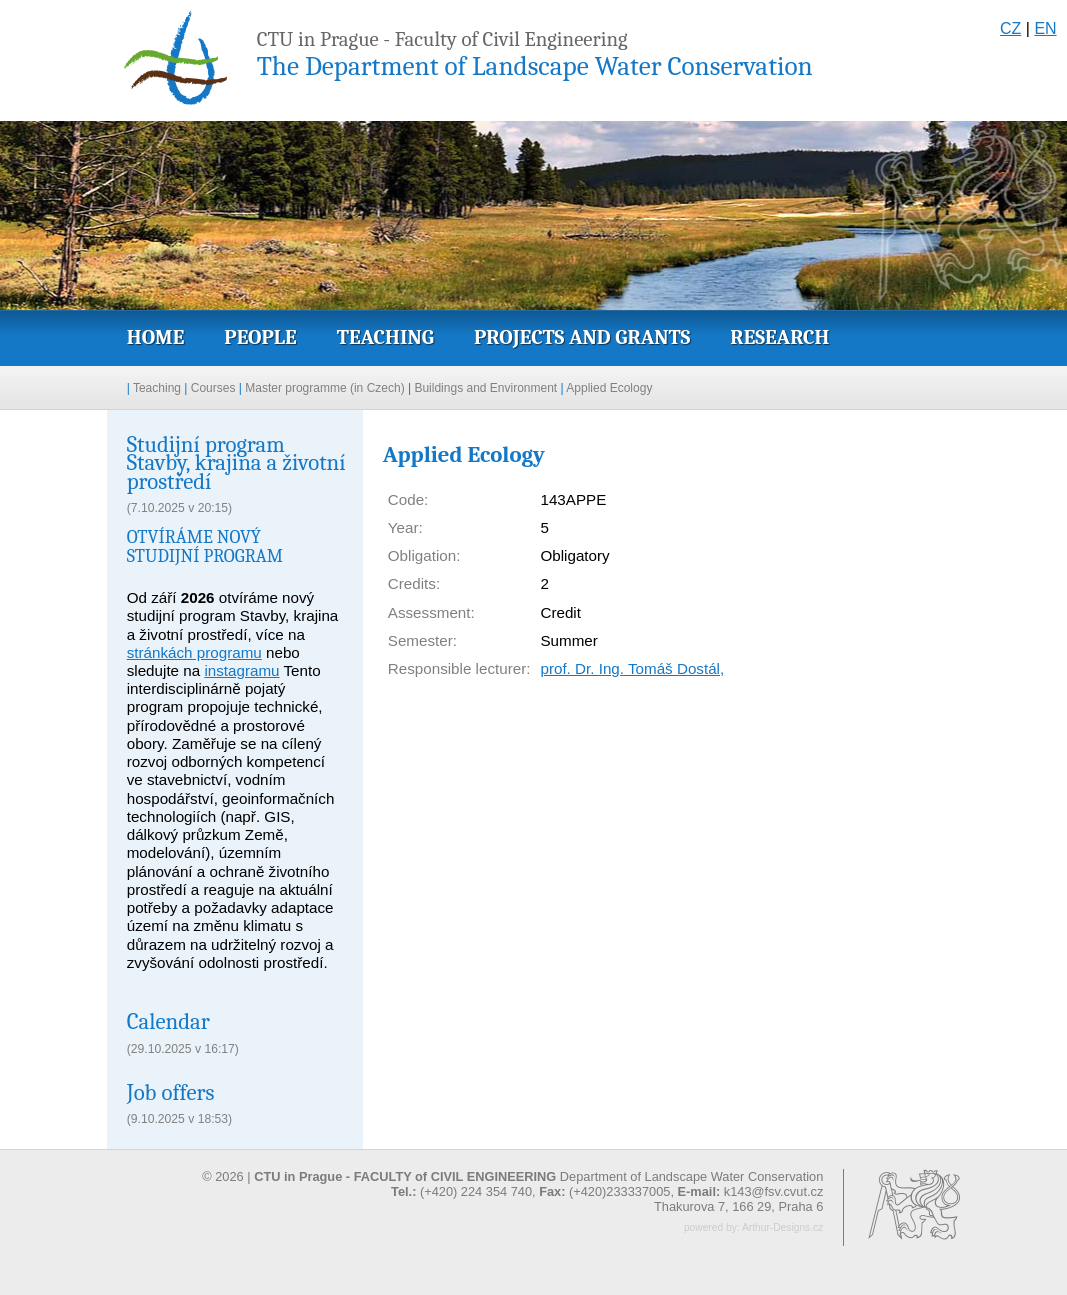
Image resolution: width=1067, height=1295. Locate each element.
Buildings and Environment (485, 388)
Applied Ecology (609, 388)
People (260, 337)
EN (1045, 28)
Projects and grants (582, 337)
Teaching (385, 337)
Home (156, 337)
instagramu (241, 670)
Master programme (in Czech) (324, 388)
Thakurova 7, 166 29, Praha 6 (738, 1206)
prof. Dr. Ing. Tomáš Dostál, (632, 668)
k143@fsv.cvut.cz (774, 1191)
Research (779, 337)
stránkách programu (194, 652)
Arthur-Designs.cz (782, 1227)
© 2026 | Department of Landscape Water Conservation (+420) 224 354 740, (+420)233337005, (512, 1184)
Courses (213, 388)
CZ (1010, 28)
